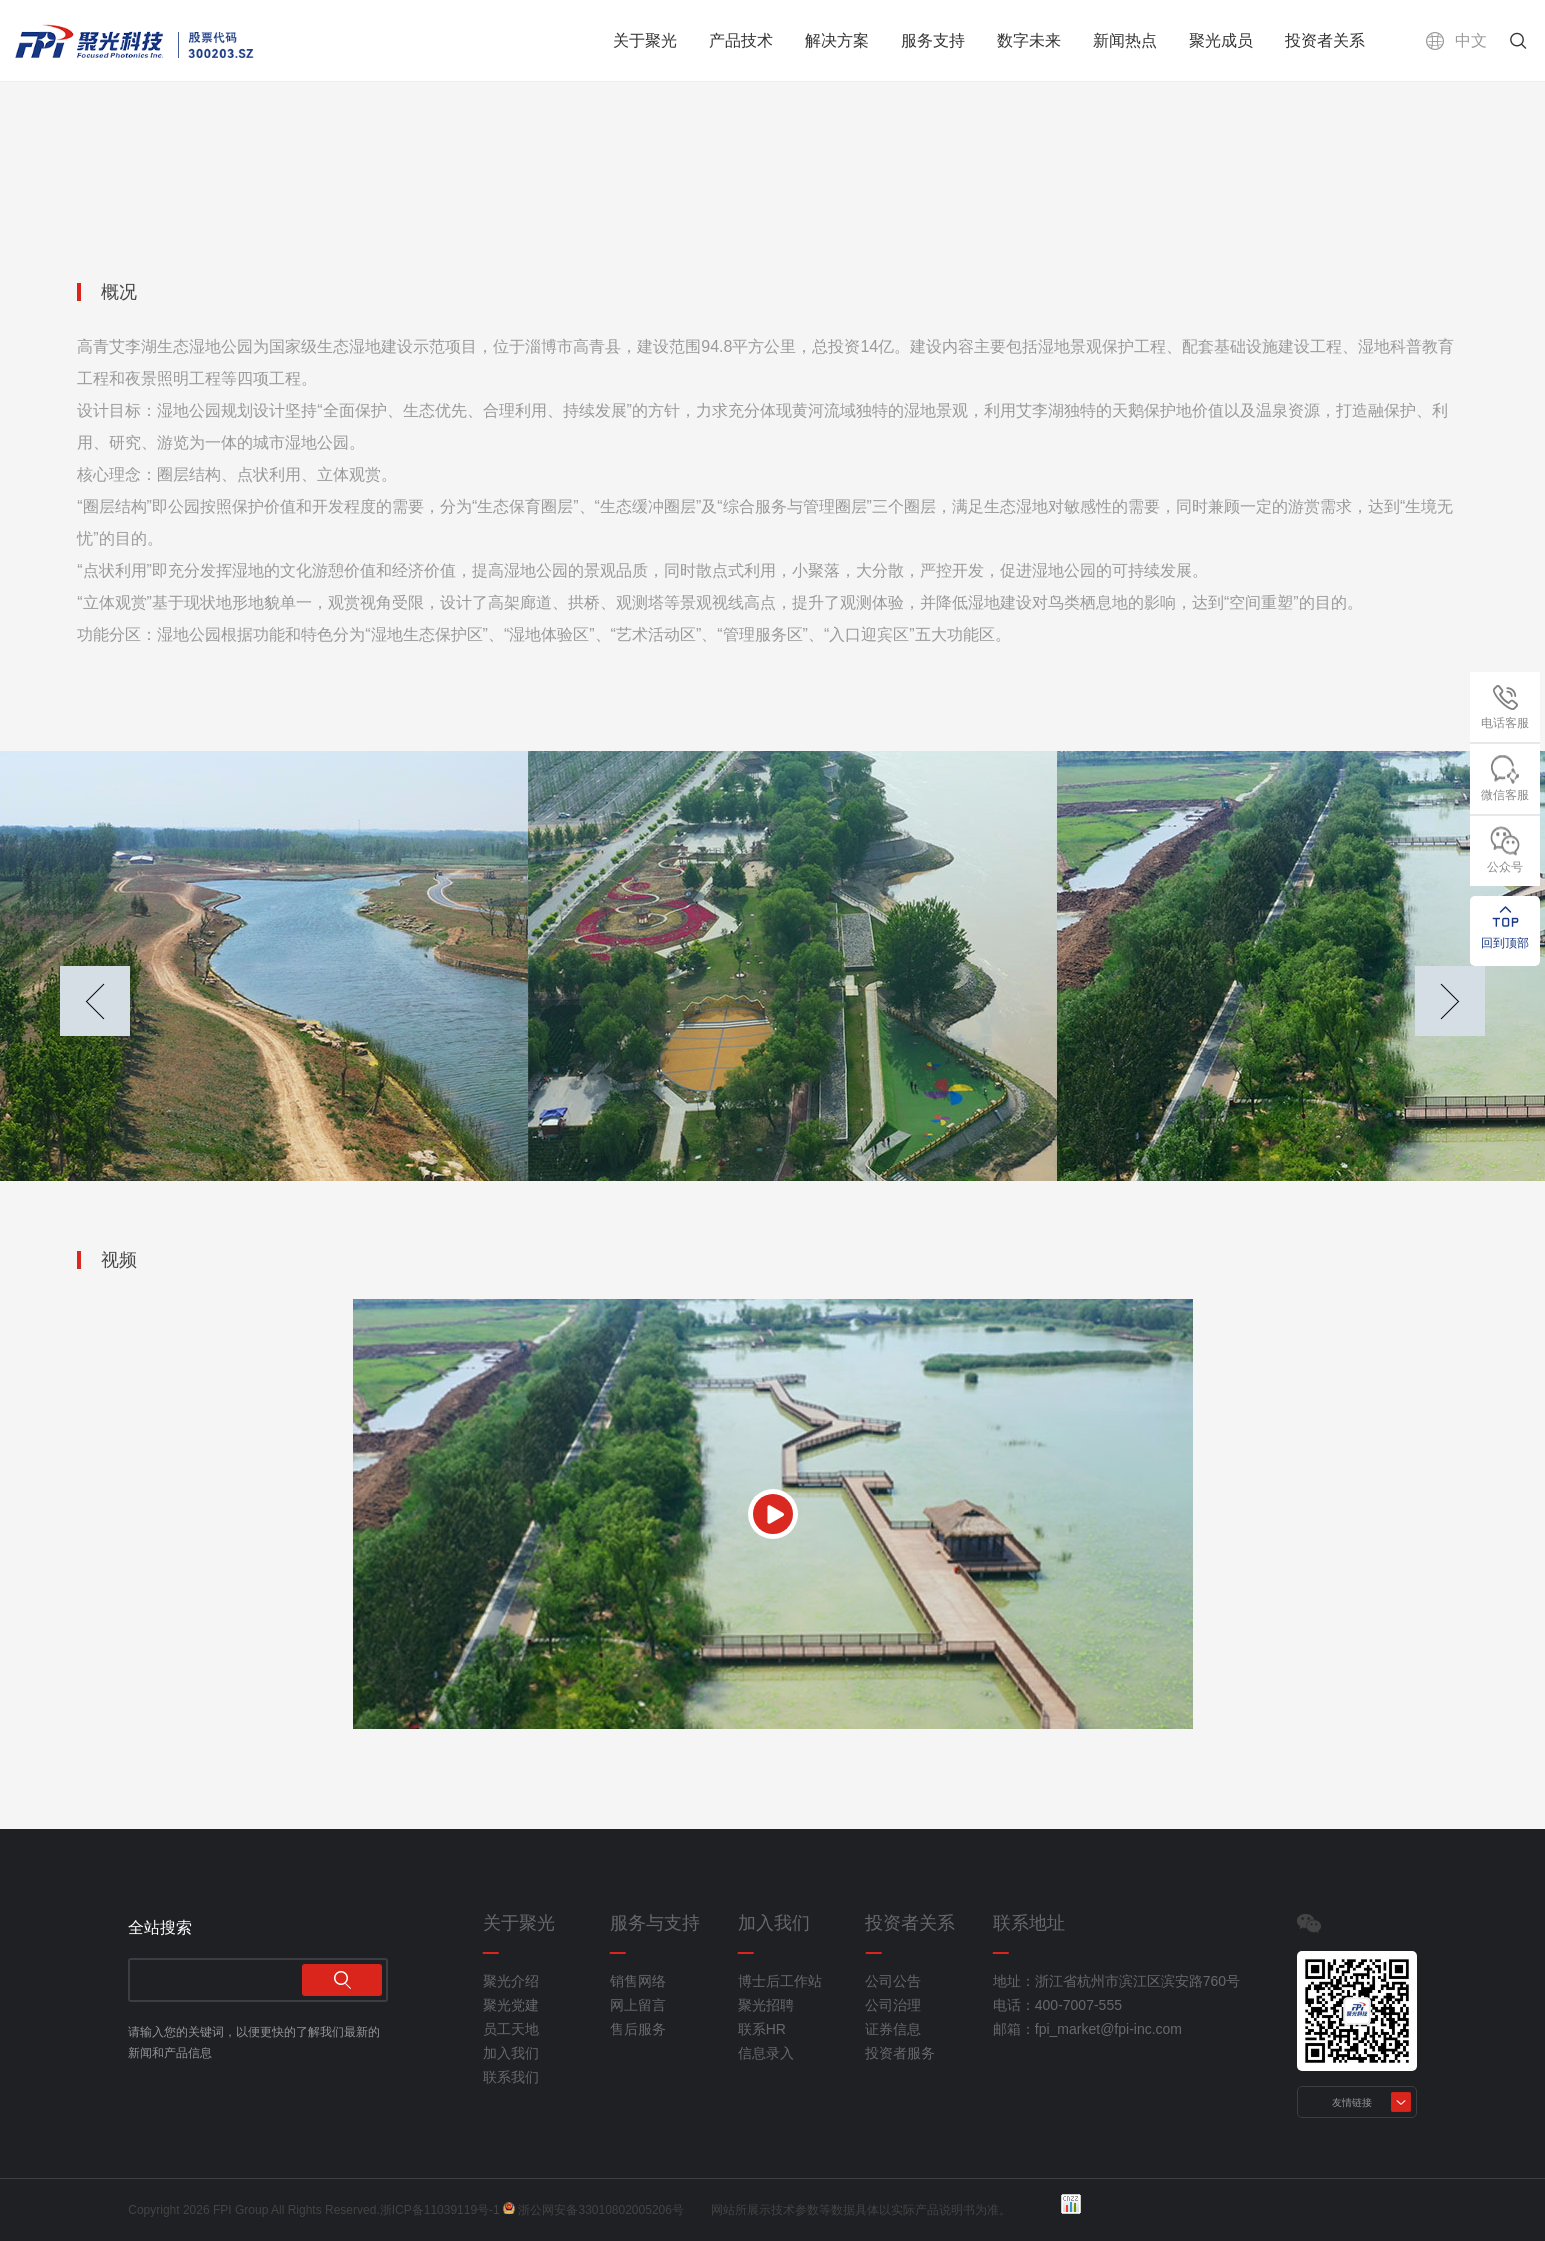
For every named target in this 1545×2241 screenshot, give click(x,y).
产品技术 (741, 40)
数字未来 (1029, 40)
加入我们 (511, 2053)
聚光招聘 (766, 2005)
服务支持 (933, 40)
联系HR (762, 2029)
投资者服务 (900, 2053)
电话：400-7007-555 (1057, 2005)
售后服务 (638, 2029)
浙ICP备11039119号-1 (440, 2210)
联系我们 (511, 2077)
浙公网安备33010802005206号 (600, 2210)
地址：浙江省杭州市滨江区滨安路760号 (1092, 1981)
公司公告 (893, 1981)
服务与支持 (655, 1923)
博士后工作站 (780, 1981)
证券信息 (893, 2029)
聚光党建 (511, 2005)
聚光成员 (1221, 40)
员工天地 (511, 2029)
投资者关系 (1325, 40)
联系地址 (1029, 1923)
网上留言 (638, 2005)
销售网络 (638, 1981)
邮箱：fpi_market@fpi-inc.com (1087, 2029)
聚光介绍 (511, 1981)
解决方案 (837, 40)
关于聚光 (645, 40)
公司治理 (893, 2005)
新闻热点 (1125, 40)
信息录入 (766, 2053)
